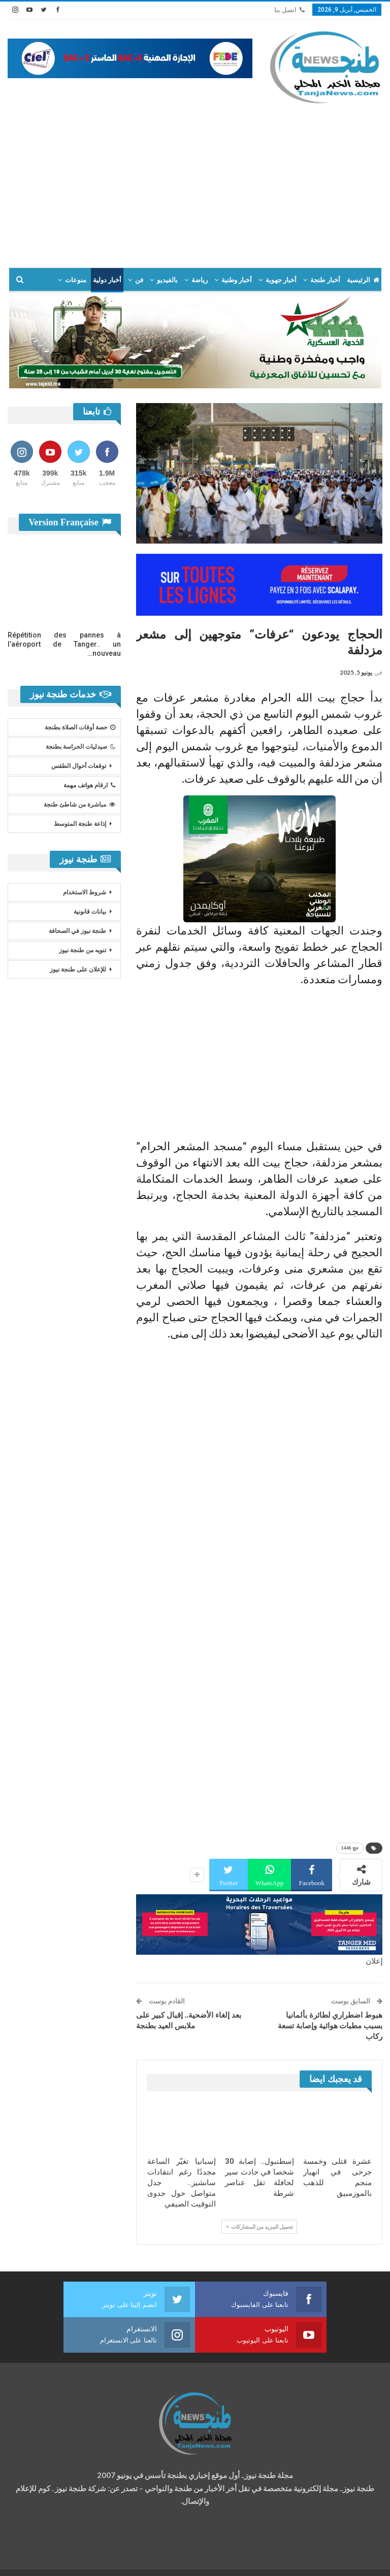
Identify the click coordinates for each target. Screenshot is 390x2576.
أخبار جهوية (281, 280)
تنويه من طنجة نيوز (82, 950)
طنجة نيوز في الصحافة (77, 930)
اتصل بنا (289, 10)
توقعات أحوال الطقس (78, 766)
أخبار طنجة (325, 280)
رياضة (199, 280)
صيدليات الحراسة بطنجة (80, 746)
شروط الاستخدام (84, 892)
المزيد (77, 280)
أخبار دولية (107, 280)
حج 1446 (350, 1848)
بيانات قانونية (90, 911)
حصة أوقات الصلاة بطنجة (80, 727)
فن (139, 280)
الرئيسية (363, 280)
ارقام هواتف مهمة (89, 785)
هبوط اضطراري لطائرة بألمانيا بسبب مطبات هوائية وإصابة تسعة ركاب (330, 2025)
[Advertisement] (195, 181)
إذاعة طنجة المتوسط (80, 823)
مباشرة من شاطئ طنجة (79, 804)
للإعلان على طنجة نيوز (78, 969)
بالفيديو (167, 280)
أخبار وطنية (236, 280)
